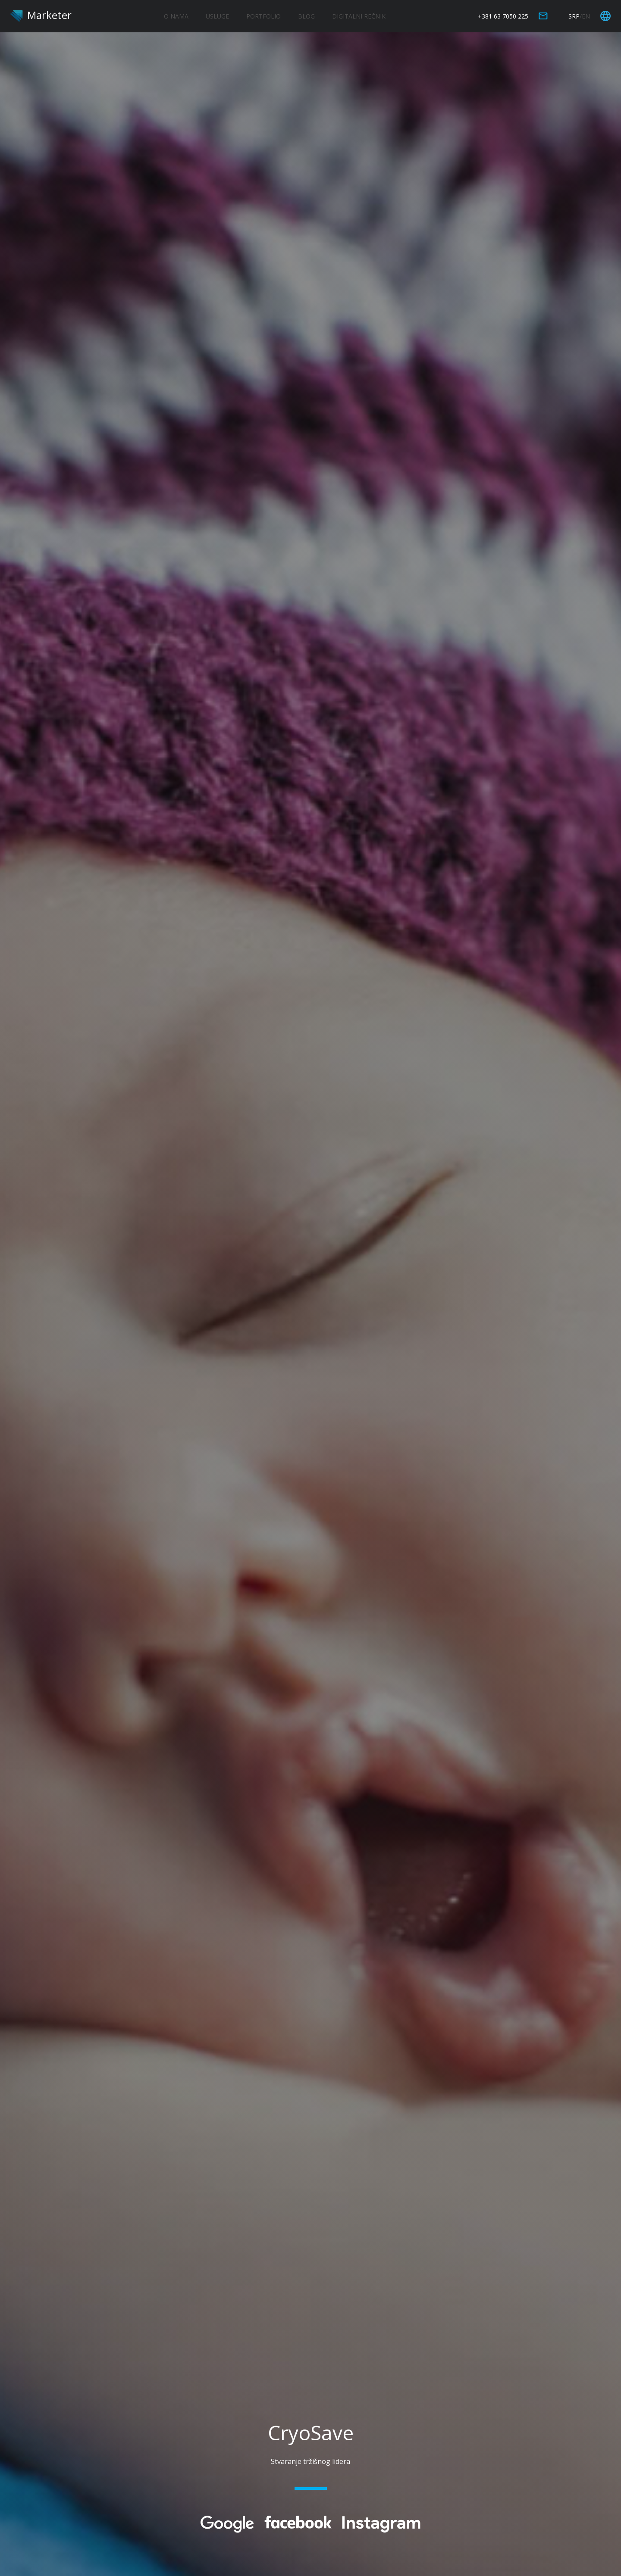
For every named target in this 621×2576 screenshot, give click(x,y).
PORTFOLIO (263, 16)
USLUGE (217, 16)
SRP (574, 16)
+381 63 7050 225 (503, 16)
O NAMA (176, 16)
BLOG (306, 16)
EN (586, 16)
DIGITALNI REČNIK (359, 16)
